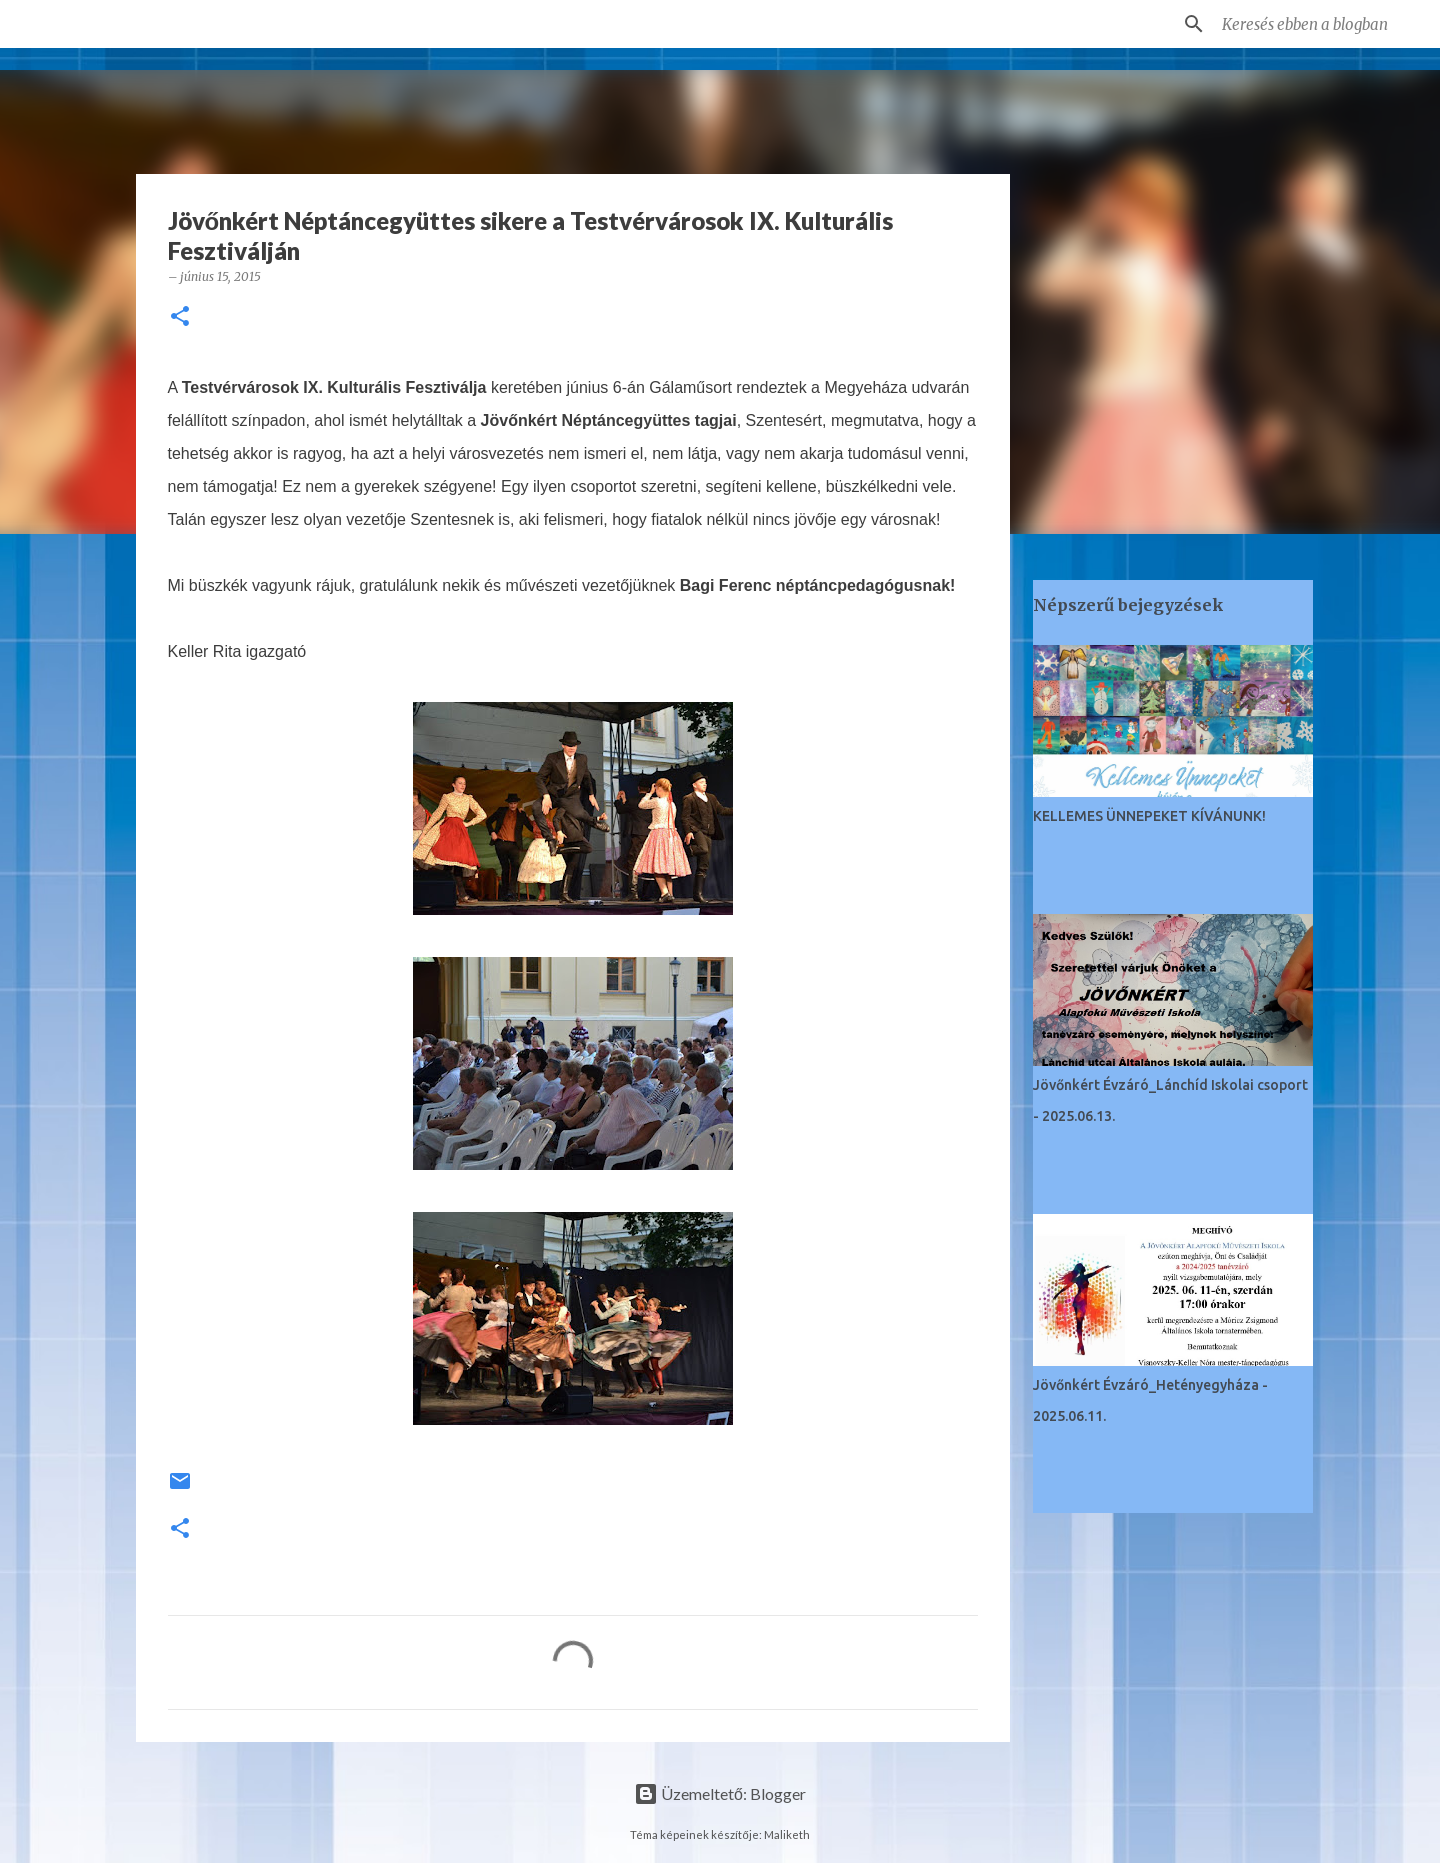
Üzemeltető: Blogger (720, 1793)
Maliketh (787, 1834)
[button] (180, 317)
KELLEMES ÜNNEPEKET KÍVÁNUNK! (1149, 816)
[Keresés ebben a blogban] (1319, 24)
